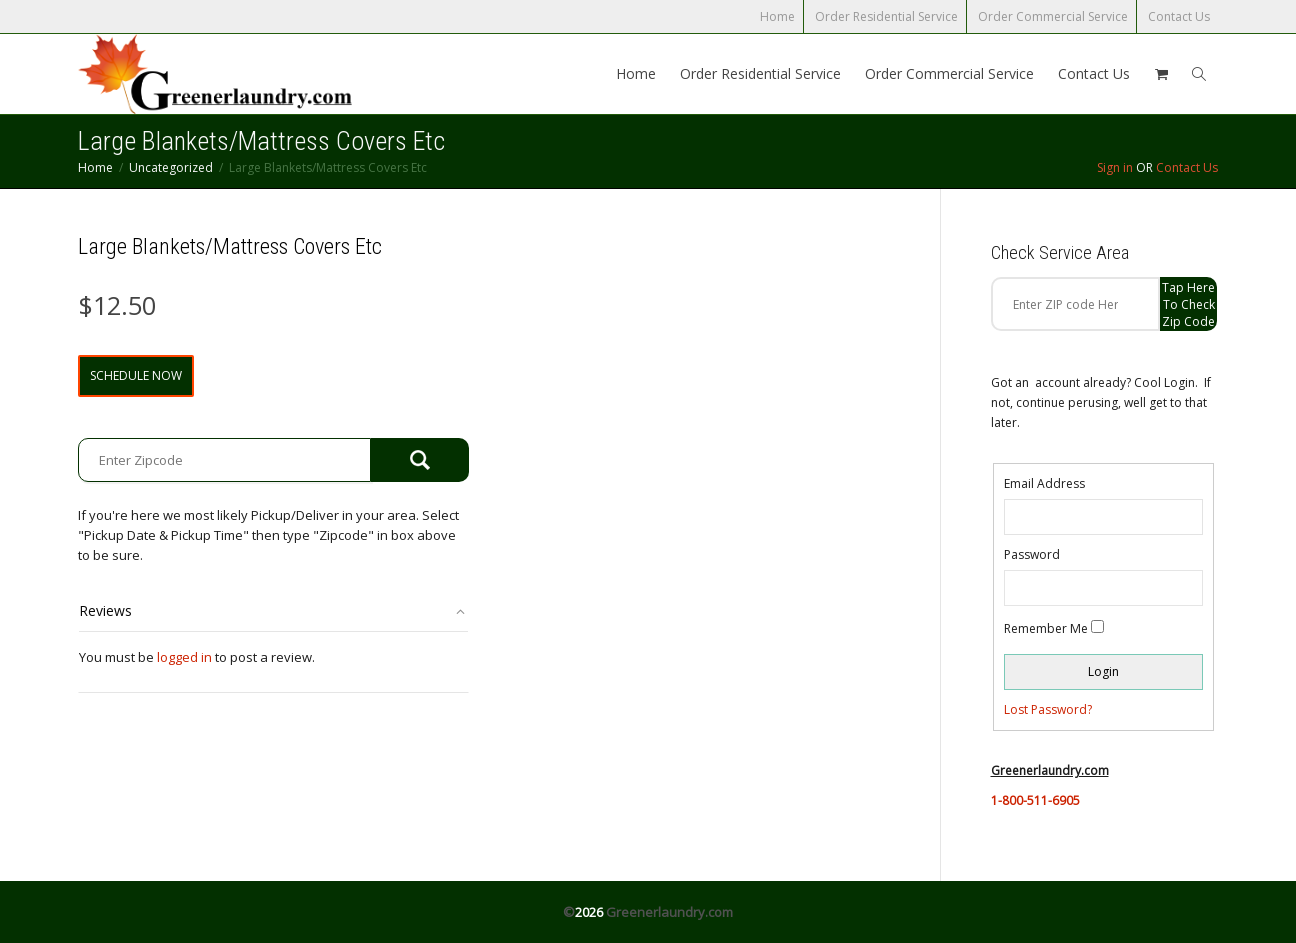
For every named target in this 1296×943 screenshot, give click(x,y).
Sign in (1115, 167)
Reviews (105, 610)
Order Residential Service (886, 16)
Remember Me (1046, 628)
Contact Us (1179, 16)
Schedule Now (136, 375)
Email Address (1044, 483)
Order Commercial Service (1053, 16)
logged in (184, 657)
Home (777, 16)
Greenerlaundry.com (669, 912)
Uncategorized (171, 167)
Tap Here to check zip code (1188, 304)
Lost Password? (1048, 709)
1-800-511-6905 (1035, 800)
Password (1032, 554)
